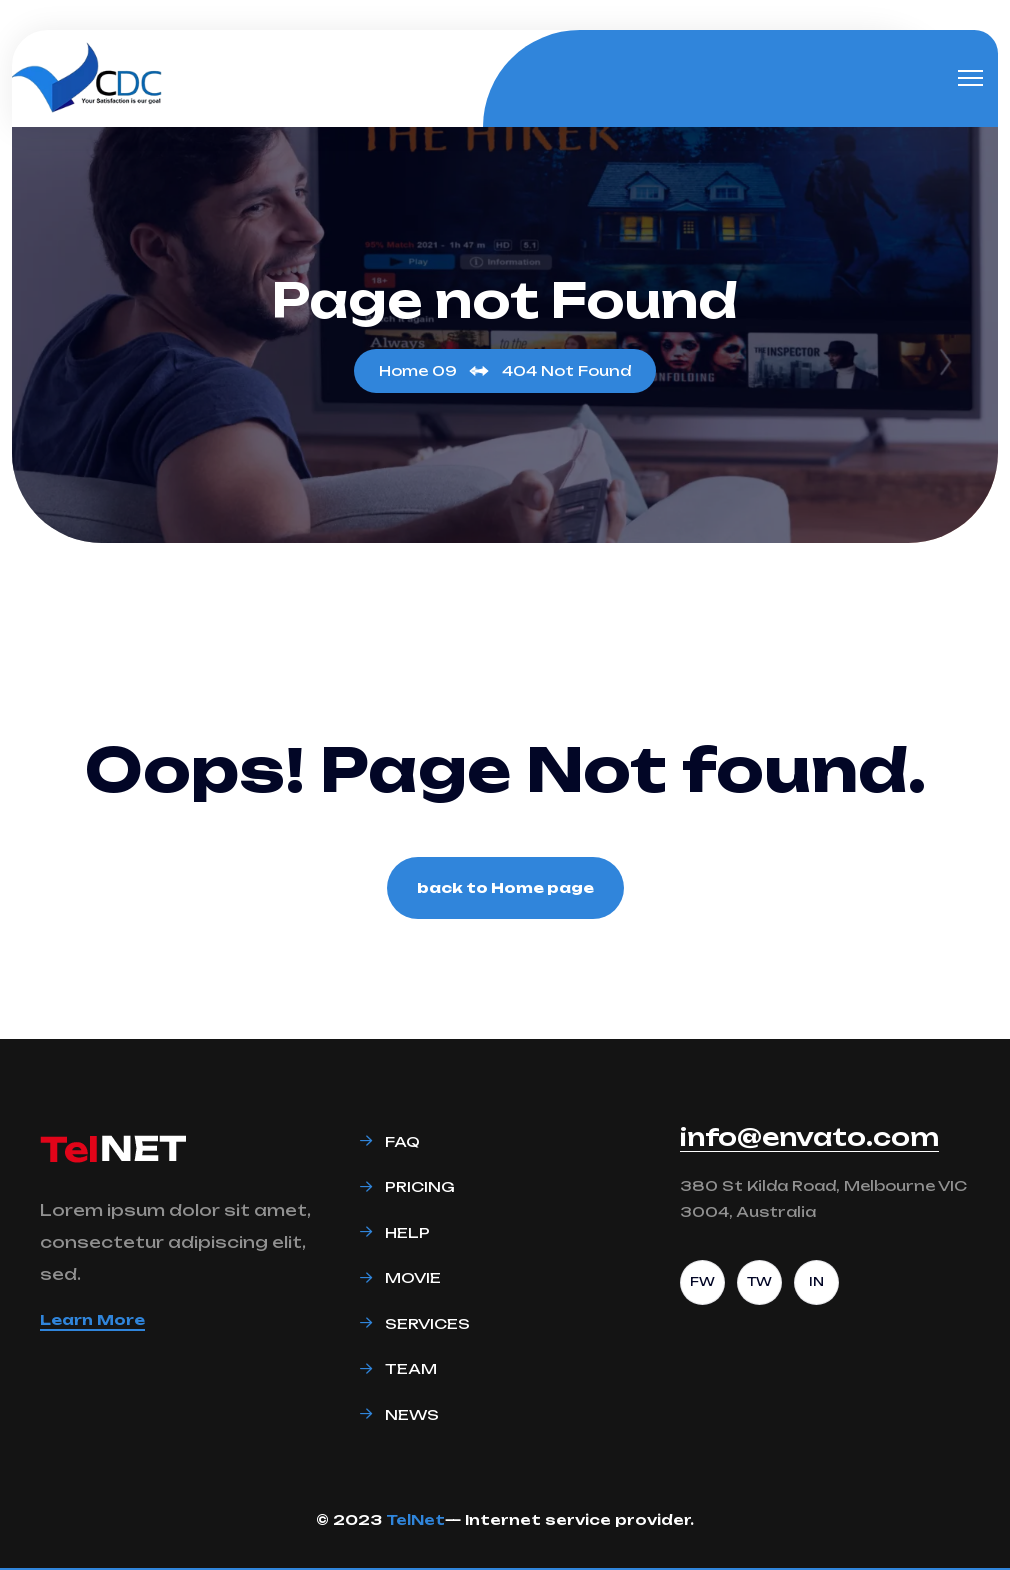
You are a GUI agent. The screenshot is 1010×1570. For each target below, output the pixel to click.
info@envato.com (809, 1137)
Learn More (92, 1319)
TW (759, 1281)
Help (407, 1232)
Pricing (420, 1186)
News (412, 1414)
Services (427, 1323)
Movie (413, 1277)
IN (816, 1281)
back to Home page (505, 887)
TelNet (415, 1519)
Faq (402, 1141)
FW (702, 1281)
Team (411, 1368)
